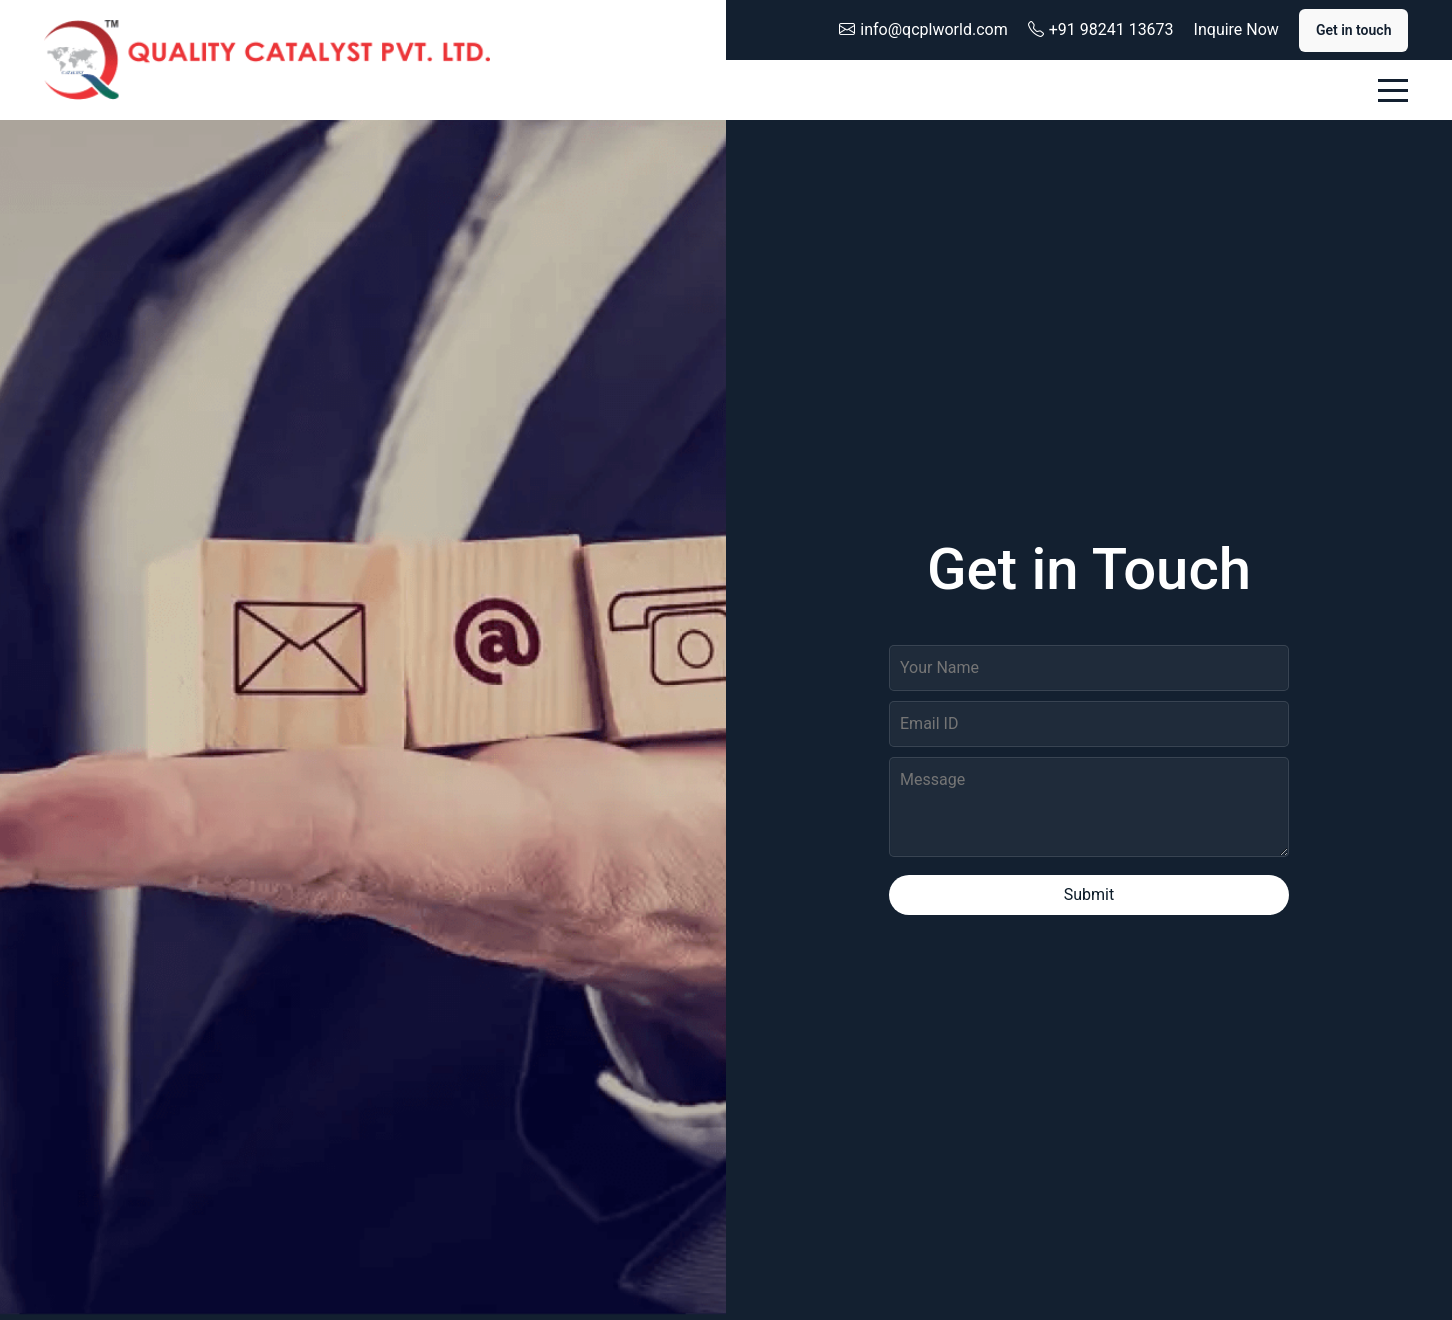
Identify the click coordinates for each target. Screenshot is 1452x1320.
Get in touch (1354, 30)
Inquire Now (1236, 29)
